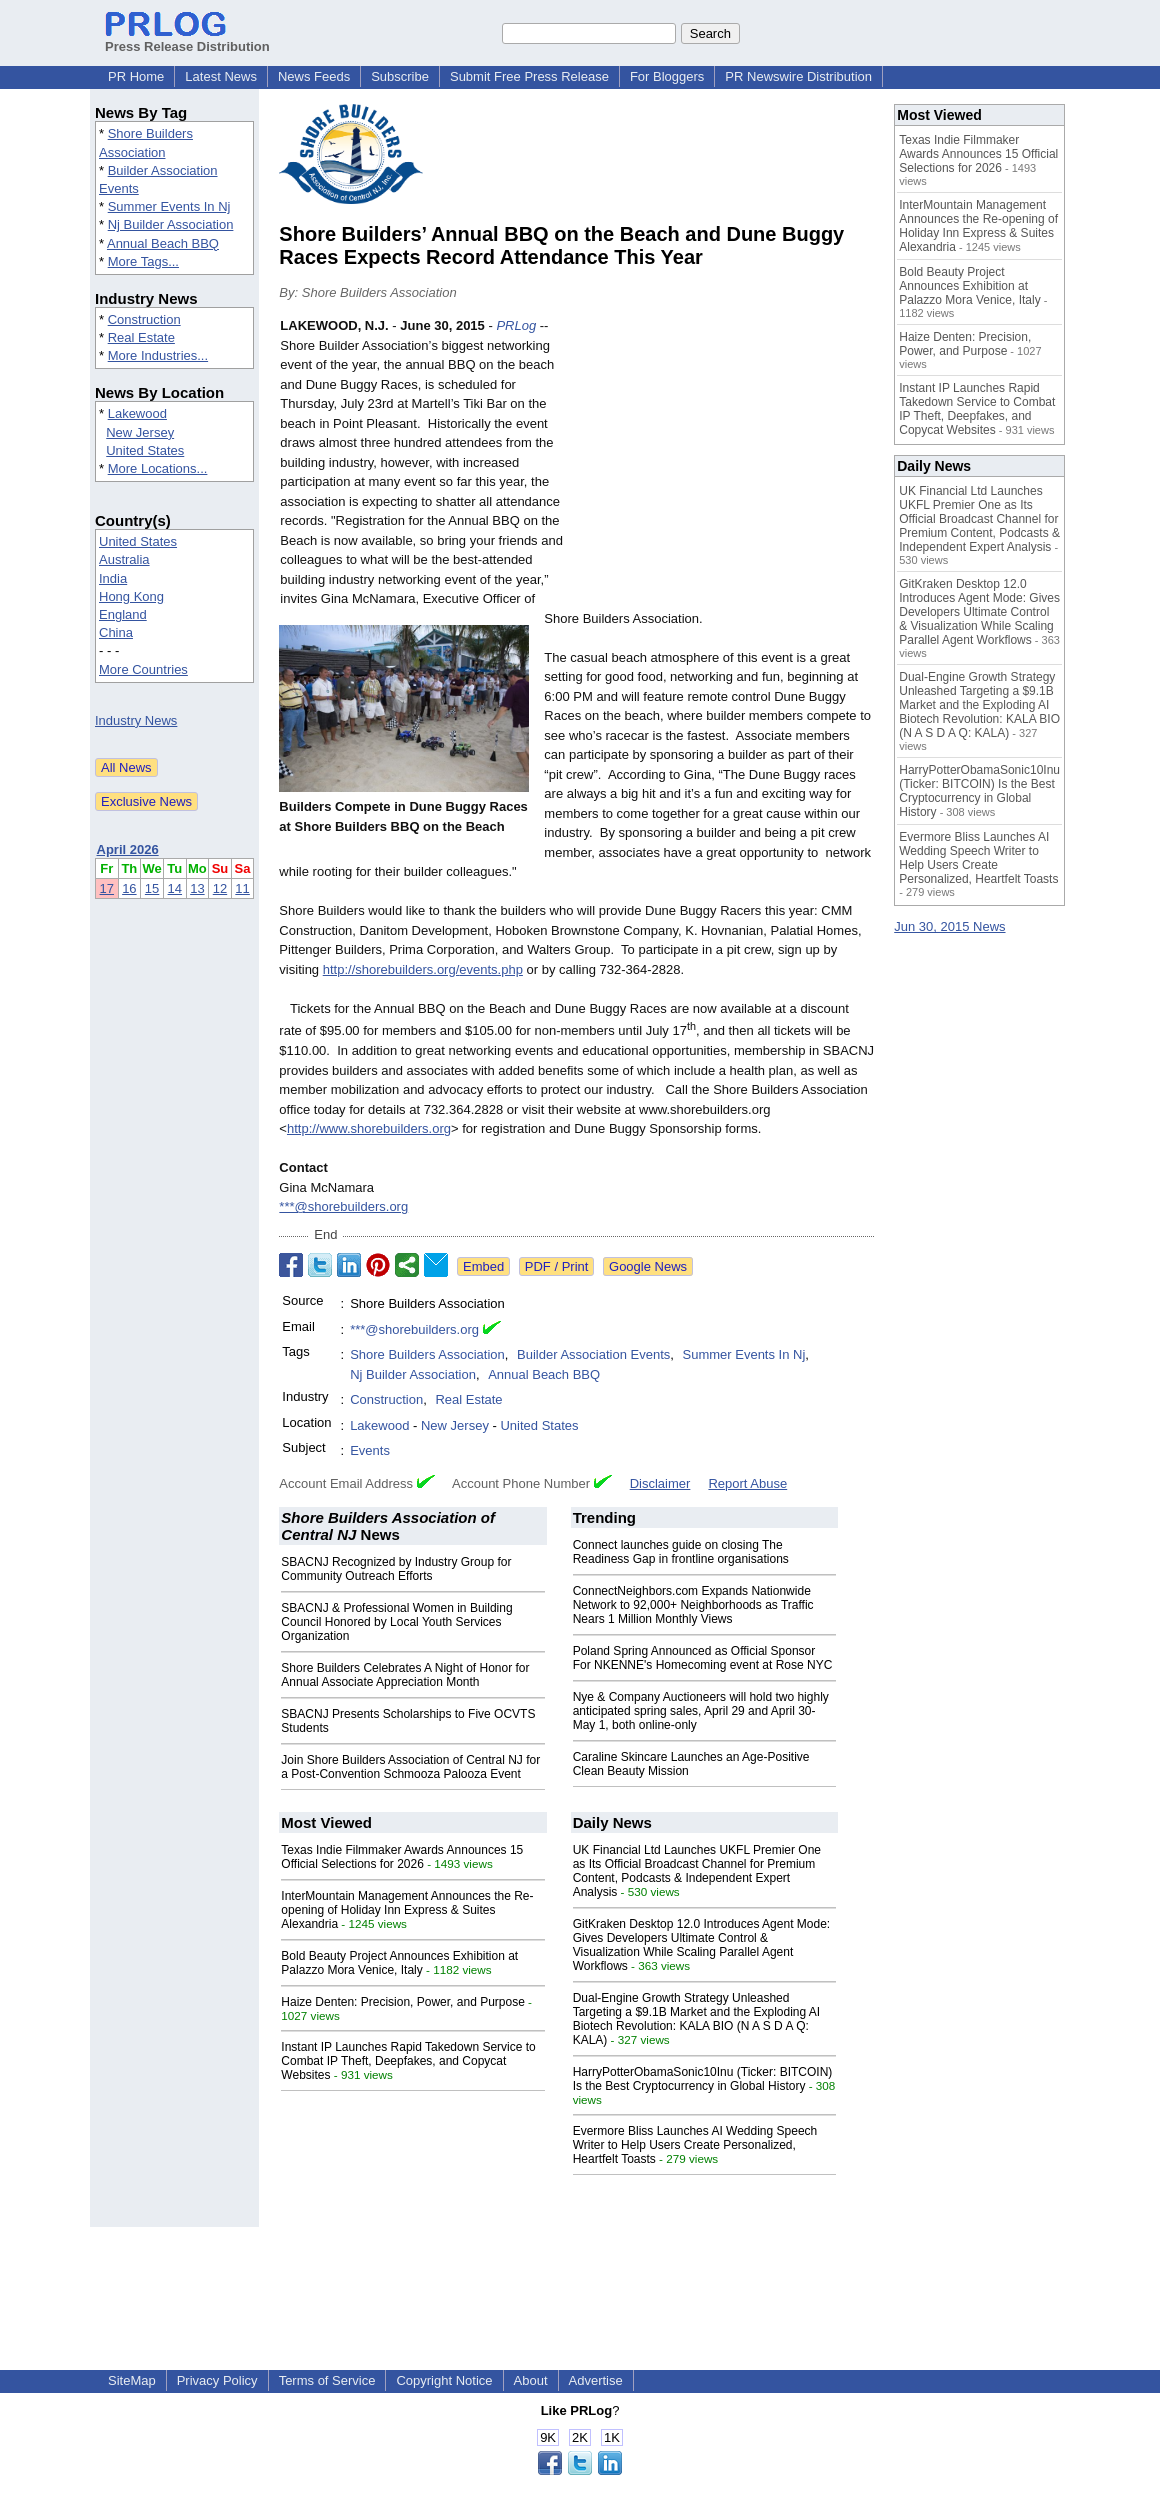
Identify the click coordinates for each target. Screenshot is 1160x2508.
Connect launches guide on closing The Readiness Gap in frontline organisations (681, 1552)
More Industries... (158, 355)
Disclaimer (660, 1483)
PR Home (136, 76)
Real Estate (141, 337)
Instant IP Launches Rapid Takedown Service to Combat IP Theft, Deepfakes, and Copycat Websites (408, 2061)
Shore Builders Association (427, 1354)
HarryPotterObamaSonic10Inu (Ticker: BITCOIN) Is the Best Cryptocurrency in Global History (703, 2079)
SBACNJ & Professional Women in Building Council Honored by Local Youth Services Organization (396, 1622)
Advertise (596, 2380)
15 (152, 888)
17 (107, 888)
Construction (144, 319)
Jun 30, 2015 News (949, 926)
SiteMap (132, 2380)
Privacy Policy (217, 2380)
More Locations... (158, 468)
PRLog (516, 325)
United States (145, 450)
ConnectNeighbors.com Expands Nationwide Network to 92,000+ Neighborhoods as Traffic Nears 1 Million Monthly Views (693, 1605)
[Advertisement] (724, 463)
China (116, 632)
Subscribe (400, 76)
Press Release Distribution (187, 39)
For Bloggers (667, 76)
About (531, 2380)
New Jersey (140, 432)
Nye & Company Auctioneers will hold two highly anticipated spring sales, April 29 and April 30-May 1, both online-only (701, 1711)
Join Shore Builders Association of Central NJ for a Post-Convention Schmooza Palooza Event (410, 1767)
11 (242, 888)
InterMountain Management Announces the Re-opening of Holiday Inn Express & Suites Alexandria (407, 1910)
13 (197, 888)
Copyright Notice (444, 2380)
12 (220, 888)
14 (175, 888)
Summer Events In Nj (169, 206)
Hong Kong (131, 596)
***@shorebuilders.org (343, 1206)
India (113, 578)
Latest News (221, 76)
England (123, 614)
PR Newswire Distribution (798, 76)
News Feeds (314, 76)
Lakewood (137, 413)
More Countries (143, 669)
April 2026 (128, 849)
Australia (124, 559)
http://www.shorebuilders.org (369, 1128)
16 (129, 888)
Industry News (136, 720)
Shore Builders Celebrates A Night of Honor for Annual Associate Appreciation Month (405, 1675)
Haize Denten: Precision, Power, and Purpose (402, 2002)
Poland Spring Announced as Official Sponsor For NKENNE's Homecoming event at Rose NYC (703, 1658)
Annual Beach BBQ (163, 243)
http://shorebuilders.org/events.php (423, 969)
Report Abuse (747, 1483)
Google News (648, 1266)
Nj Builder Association (171, 224)
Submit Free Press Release (529, 76)
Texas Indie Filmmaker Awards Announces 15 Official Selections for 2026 (402, 1857)
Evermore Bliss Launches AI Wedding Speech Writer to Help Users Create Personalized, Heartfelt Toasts (695, 2145)
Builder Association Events (593, 1354)
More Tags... (143, 261)
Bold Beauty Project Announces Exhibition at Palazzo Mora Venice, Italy (399, 1963)
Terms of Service (327, 2380)
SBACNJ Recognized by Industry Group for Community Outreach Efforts (396, 1569)
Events (370, 1450)
